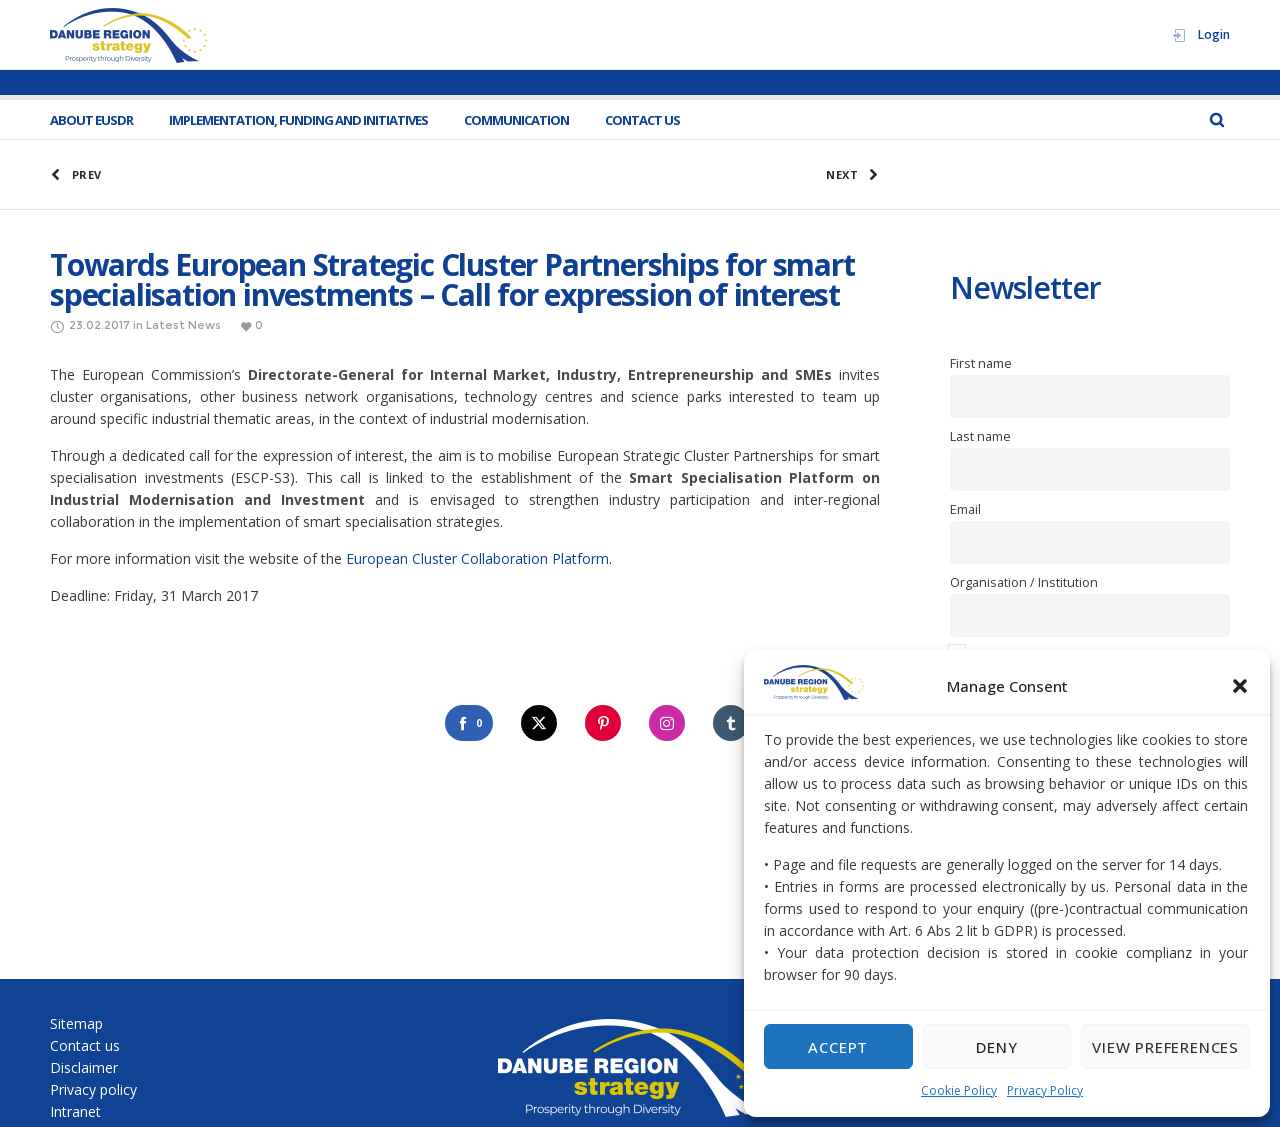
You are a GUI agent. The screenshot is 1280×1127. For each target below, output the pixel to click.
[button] (1240, 686)
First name (981, 363)
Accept (838, 1047)
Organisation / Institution (1024, 582)
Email (965, 509)
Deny (996, 1047)
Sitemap (76, 1023)
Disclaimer (84, 1067)
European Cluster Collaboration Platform (477, 558)
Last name (980, 436)
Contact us (85, 1045)
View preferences (1165, 1047)
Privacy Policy (1045, 1090)
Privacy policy (93, 1089)
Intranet (75, 1111)
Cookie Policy (959, 1090)
